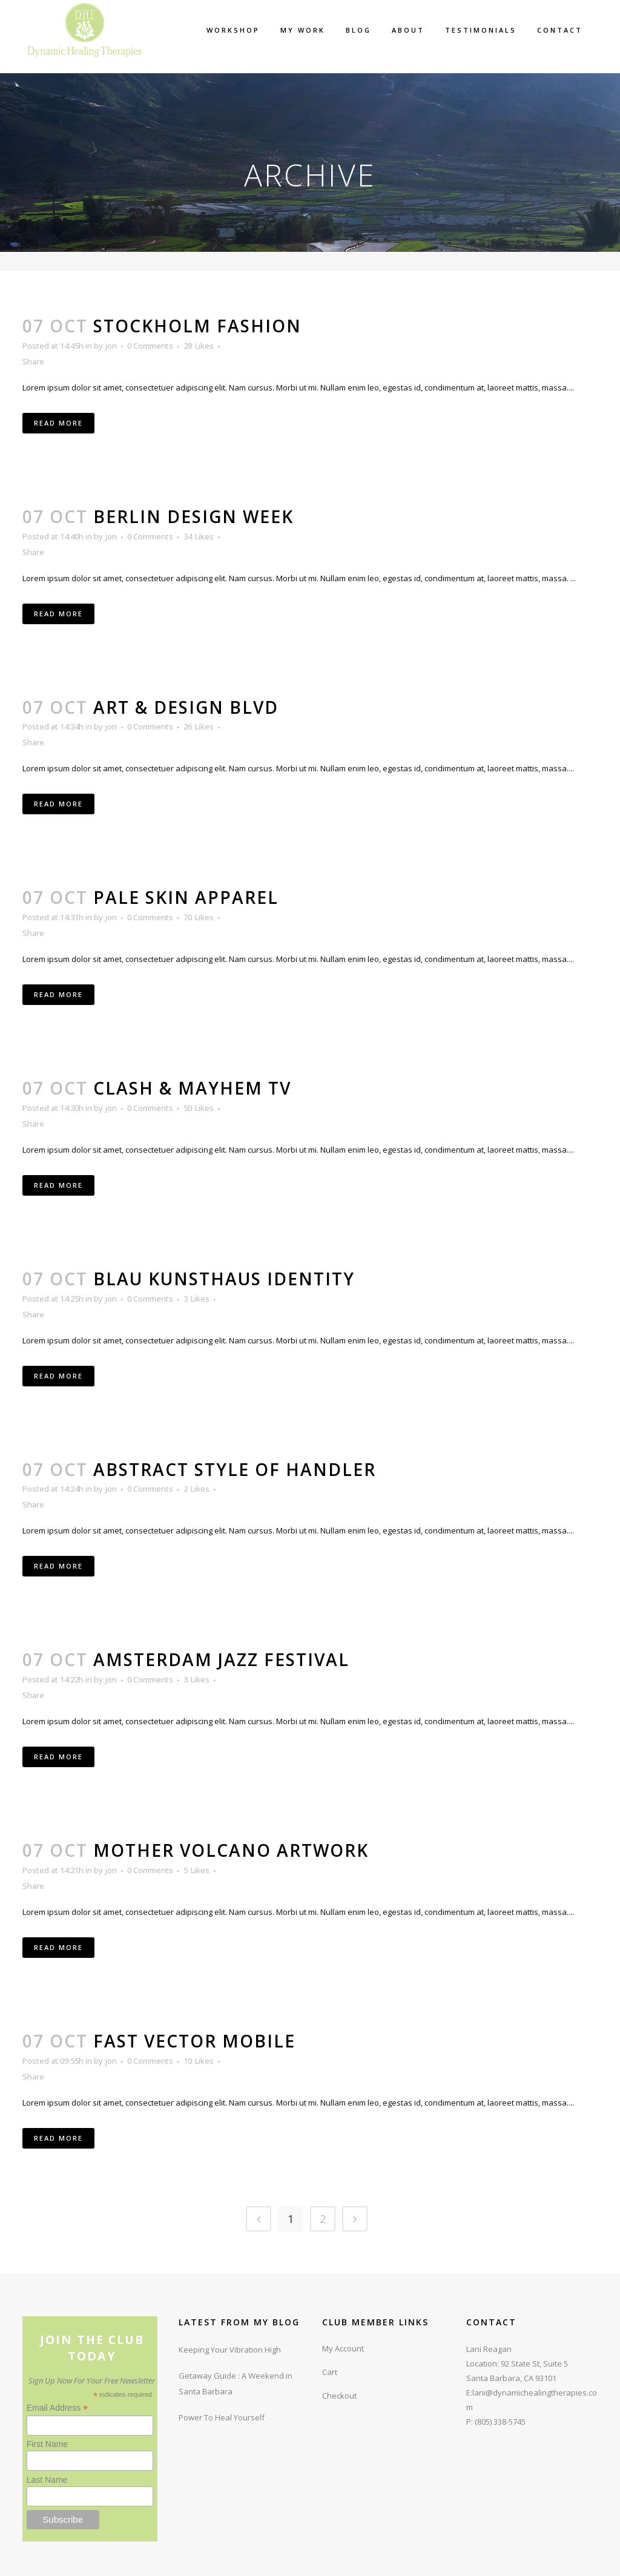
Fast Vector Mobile (194, 2040)
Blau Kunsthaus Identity (224, 1278)
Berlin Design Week (193, 516)
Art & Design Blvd (186, 707)
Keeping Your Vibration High (230, 2349)
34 (198, 536)
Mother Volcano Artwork (231, 1850)
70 (198, 917)
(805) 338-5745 (500, 2421)
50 (198, 1108)
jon (111, 345)
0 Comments (150, 345)
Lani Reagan (489, 2349)
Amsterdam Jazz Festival (221, 1659)
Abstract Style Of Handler (234, 1469)
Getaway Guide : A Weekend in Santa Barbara (235, 2383)
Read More (58, 422)
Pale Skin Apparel (186, 897)
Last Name (47, 2480)
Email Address (57, 2408)
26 (198, 726)
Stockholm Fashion (197, 325)
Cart (329, 2372)
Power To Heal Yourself (222, 2417)
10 (198, 2061)
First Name (47, 2444)
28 (198, 345)
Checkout (339, 2395)
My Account (343, 2348)
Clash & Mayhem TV (192, 1087)
